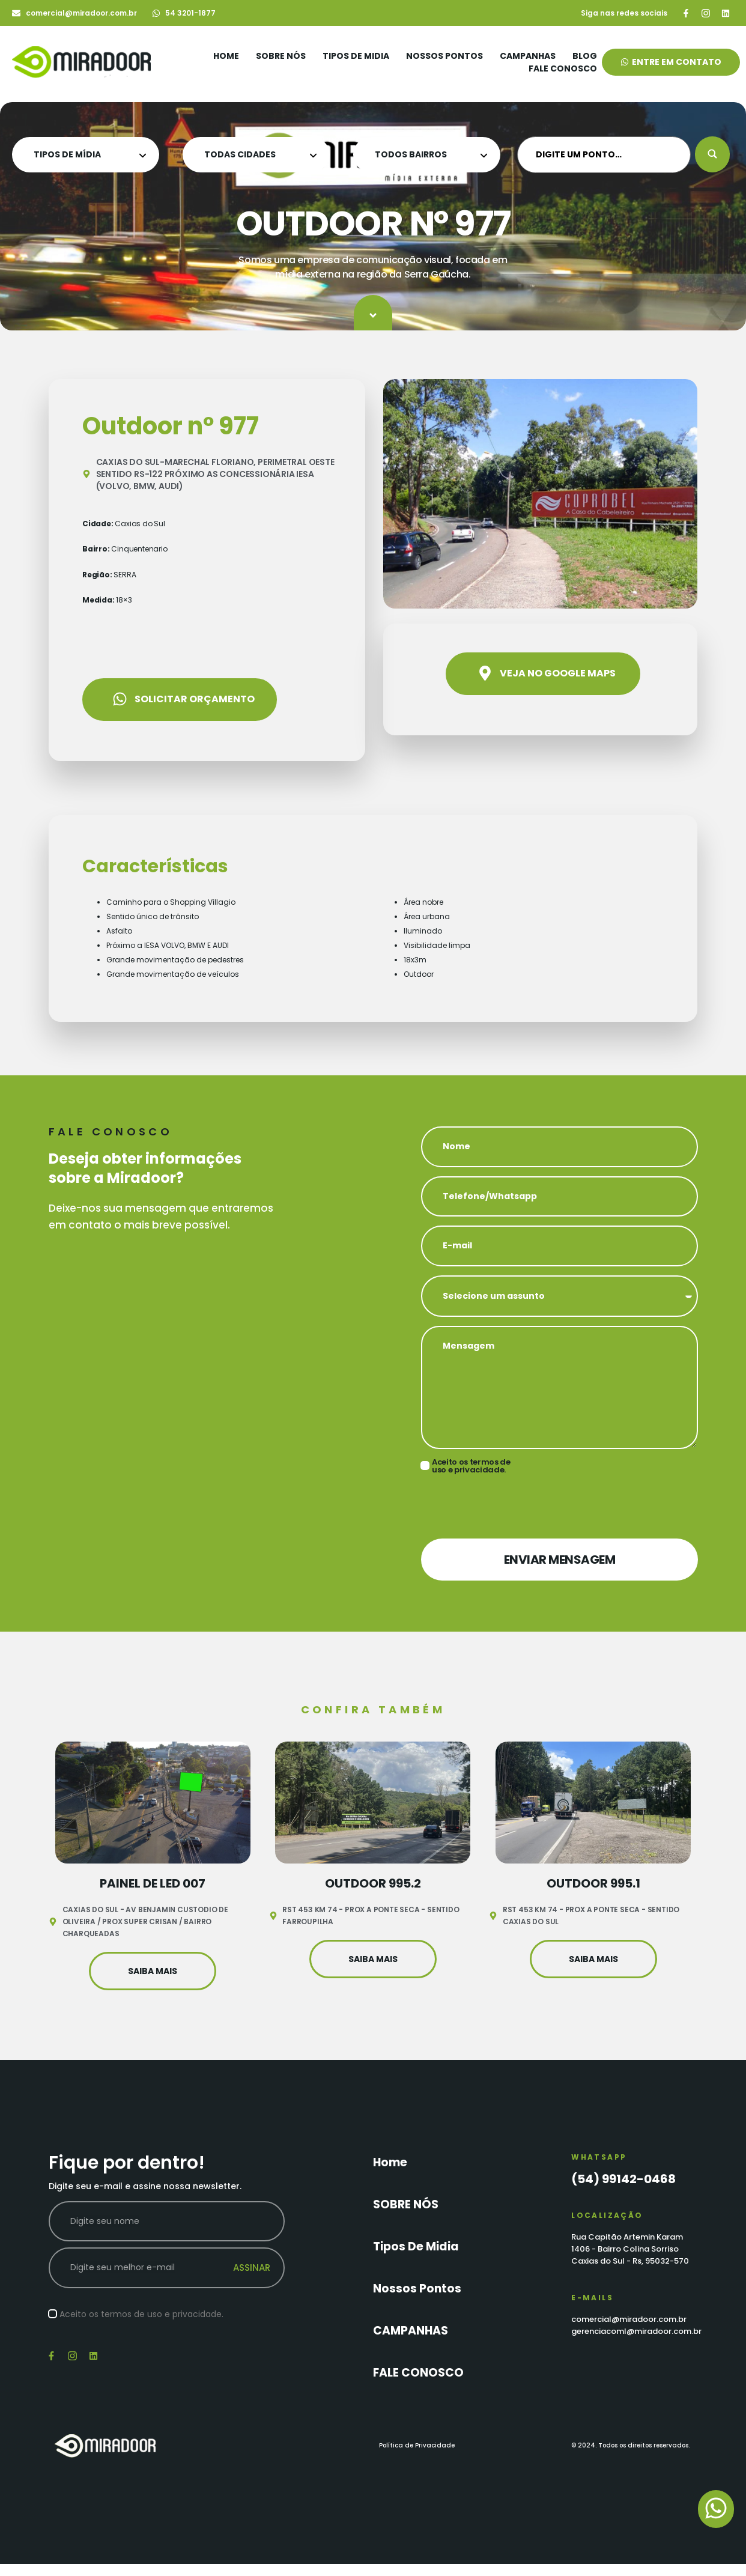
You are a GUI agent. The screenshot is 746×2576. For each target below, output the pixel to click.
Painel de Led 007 (152, 1883)
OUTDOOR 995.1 (593, 1883)
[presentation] (512, 1506)
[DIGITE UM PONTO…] (603, 154)
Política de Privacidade (417, 2445)
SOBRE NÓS (281, 56)
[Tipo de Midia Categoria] (85, 154)
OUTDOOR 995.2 (373, 1883)
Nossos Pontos (444, 56)
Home (226, 56)
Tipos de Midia (356, 56)
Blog (584, 56)
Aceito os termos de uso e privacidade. (471, 1466)
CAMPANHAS (528, 56)
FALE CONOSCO (563, 68)
